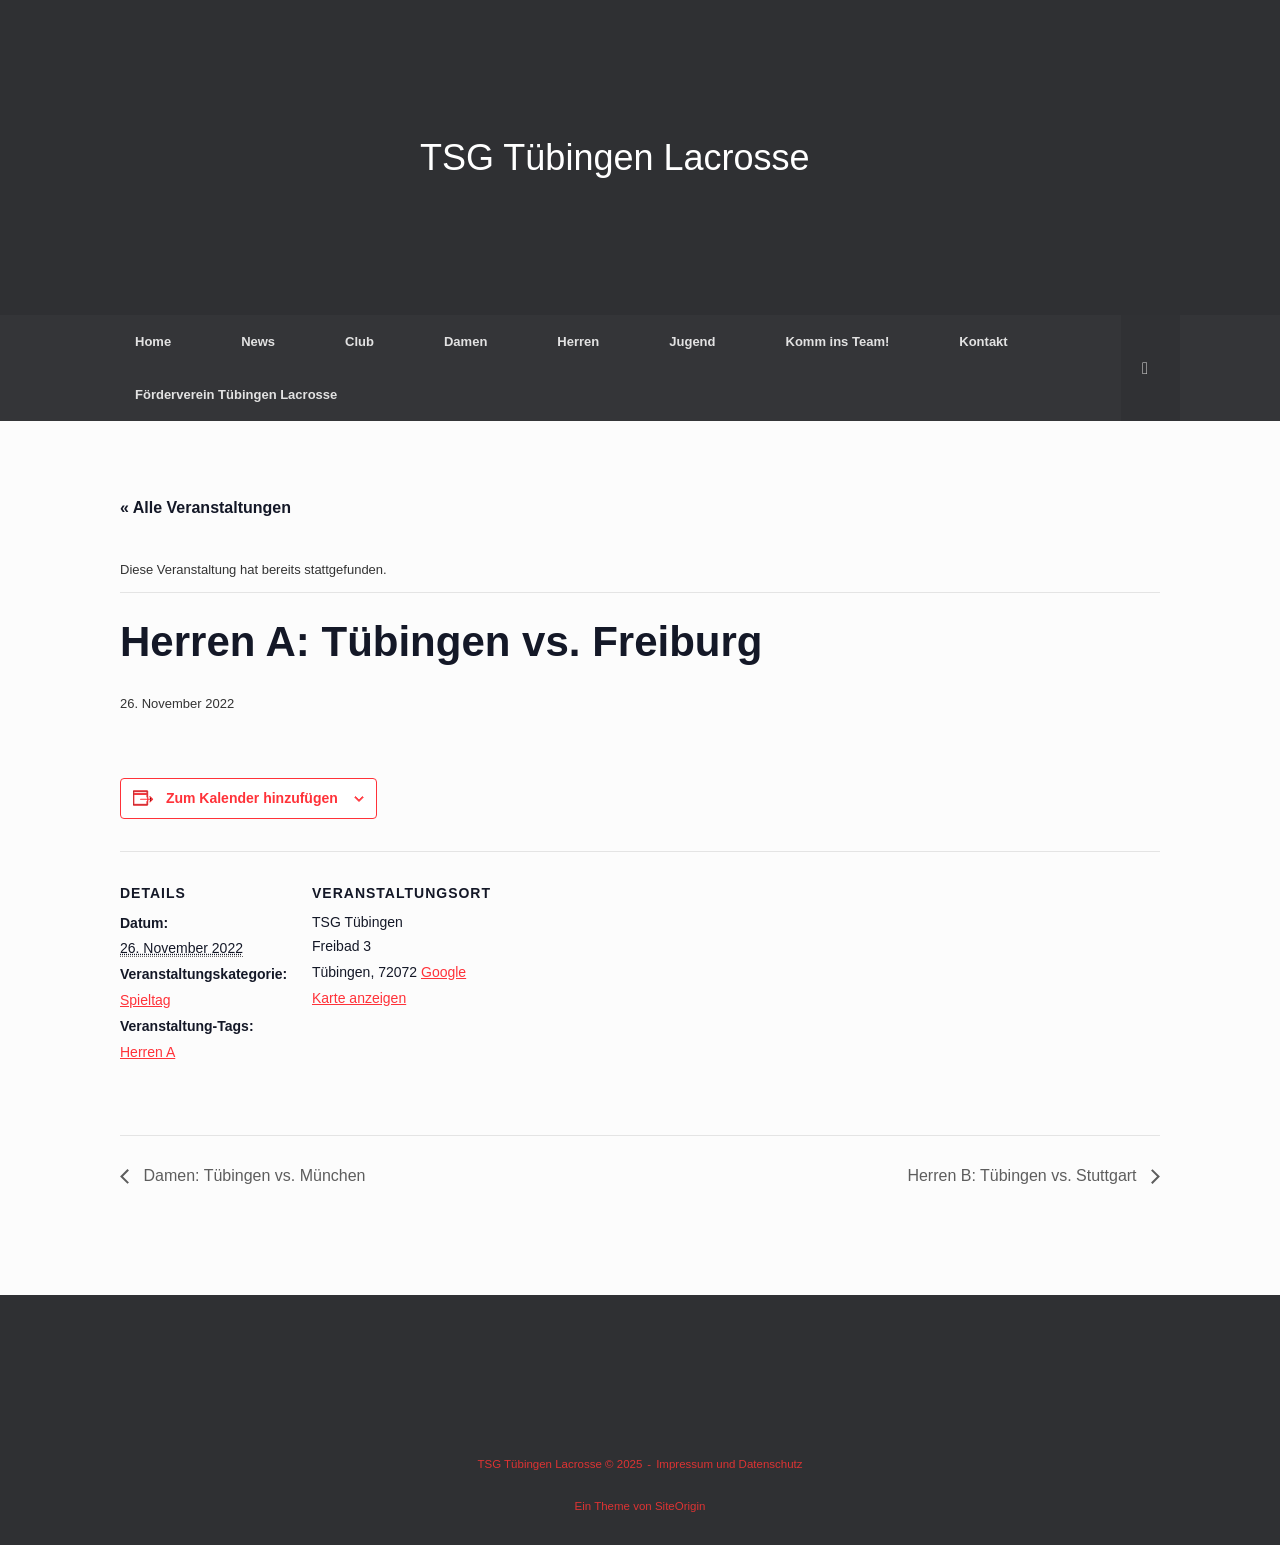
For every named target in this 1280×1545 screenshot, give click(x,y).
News (258, 341)
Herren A (147, 1052)
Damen (465, 341)
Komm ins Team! (838, 341)
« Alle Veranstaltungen (205, 507)
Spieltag (145, 1000)
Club (359, 341)
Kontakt (983, 341)
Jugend (692, 341)
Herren (578, 341)
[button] (1150, 368)
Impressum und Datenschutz (729, 1464)
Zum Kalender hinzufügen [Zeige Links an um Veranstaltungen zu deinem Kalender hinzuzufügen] (252, 798)
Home (153, 341)
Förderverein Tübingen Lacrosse (236, 394)
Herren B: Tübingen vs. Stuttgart (1024, 1175)
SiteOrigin (680, 1506)
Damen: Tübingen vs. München (252, 1175)
